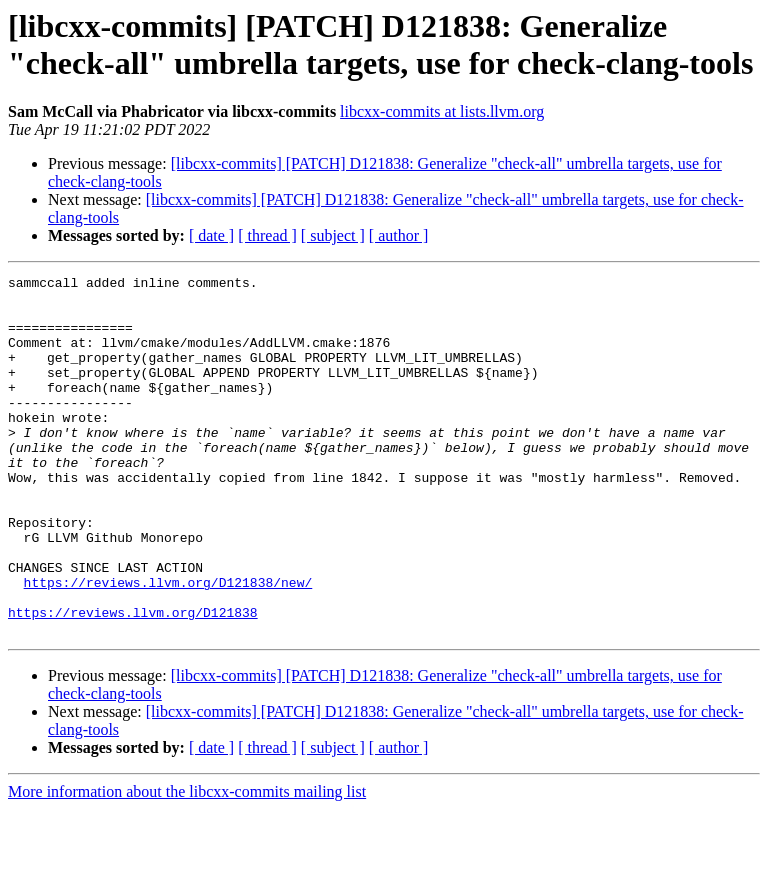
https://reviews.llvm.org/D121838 (133, 681)
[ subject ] (333, 235)
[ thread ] (267, 235)
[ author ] (399, 235)
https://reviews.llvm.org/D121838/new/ (168, 645)
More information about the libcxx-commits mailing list (187, 863)
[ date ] (211, 235)
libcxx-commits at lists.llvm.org (442, 111)
